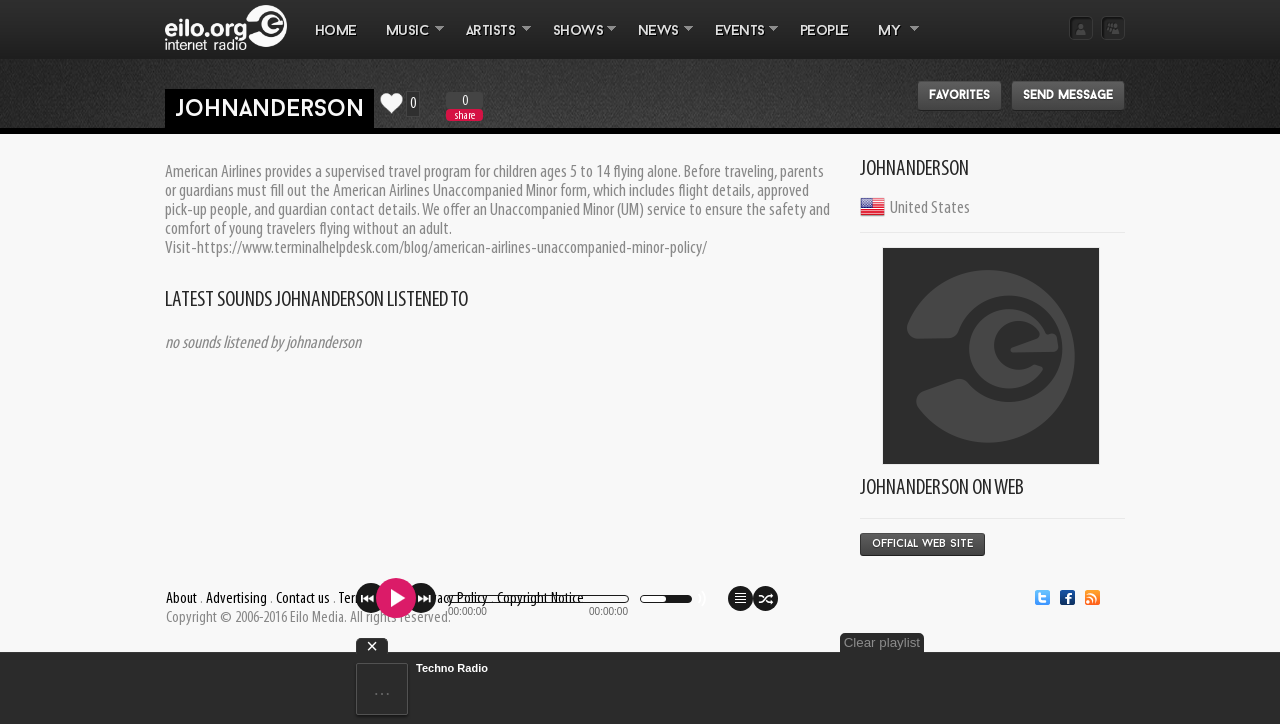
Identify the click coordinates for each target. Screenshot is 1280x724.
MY (891, 41)
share (465, 115)
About (181, 599)
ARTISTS (491, 41)
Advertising (236, 599)
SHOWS (577, 41)
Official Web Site (922, 544)
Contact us (303, 599)
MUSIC (407, 41)
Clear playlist (882, 642)
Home (336, 31)
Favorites (959, 96)
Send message (1068, 96)
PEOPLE (824, 31)
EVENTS (739, 41)
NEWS (658, 41)
